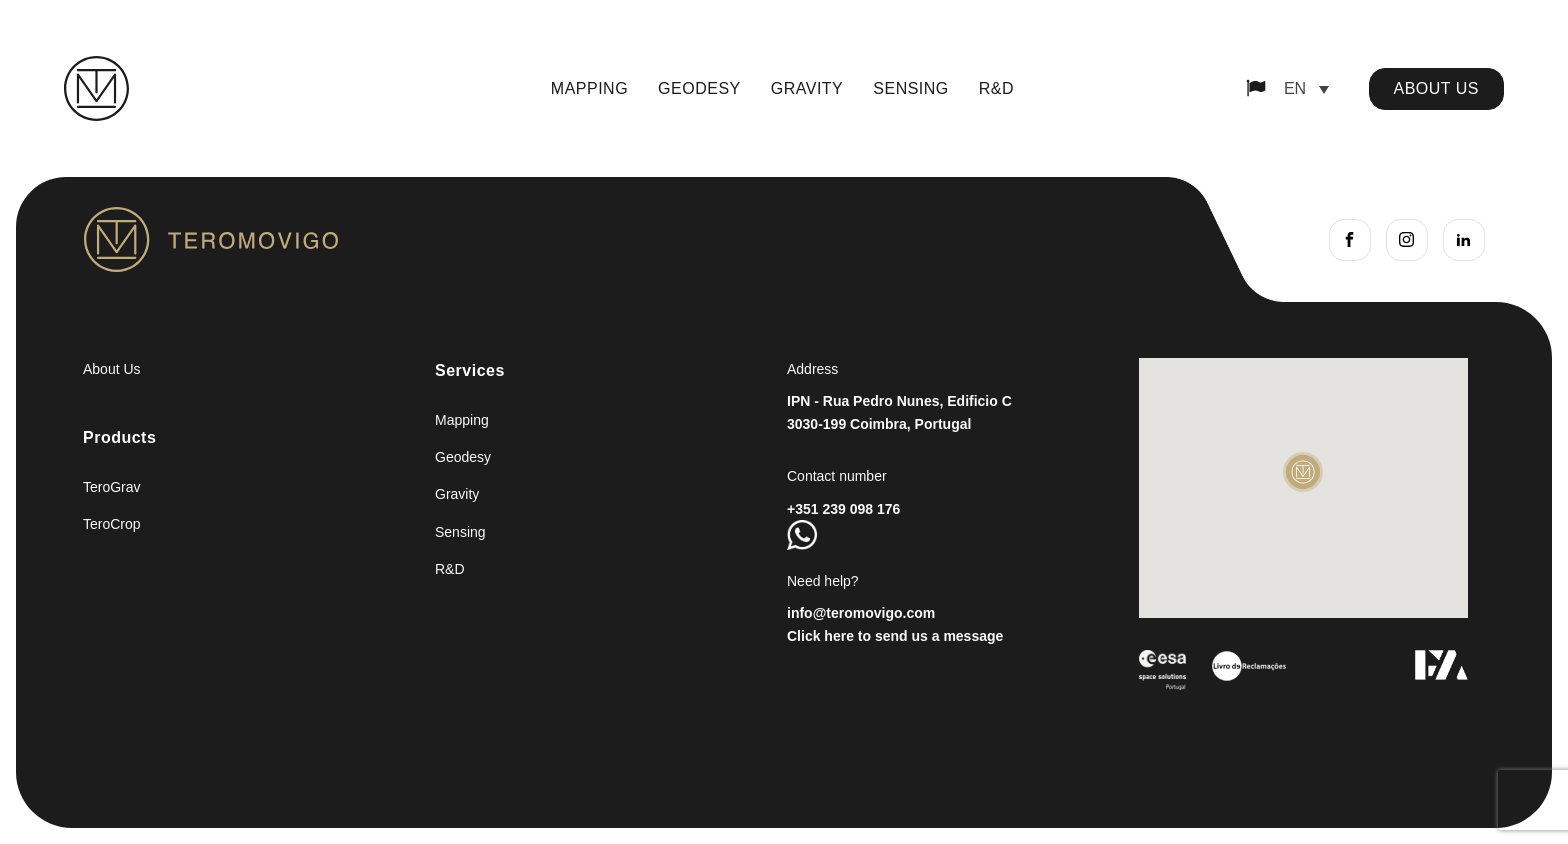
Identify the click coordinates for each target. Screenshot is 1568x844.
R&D (996, 88)
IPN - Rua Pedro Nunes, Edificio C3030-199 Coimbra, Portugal (899, 412)
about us (1437, 88)
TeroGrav (112, 487)
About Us (112, 369)
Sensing (911, 88)
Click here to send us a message (895, 636)
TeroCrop (112, 524)
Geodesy (699, 88)
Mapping (589, 88)
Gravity (807, 88)
